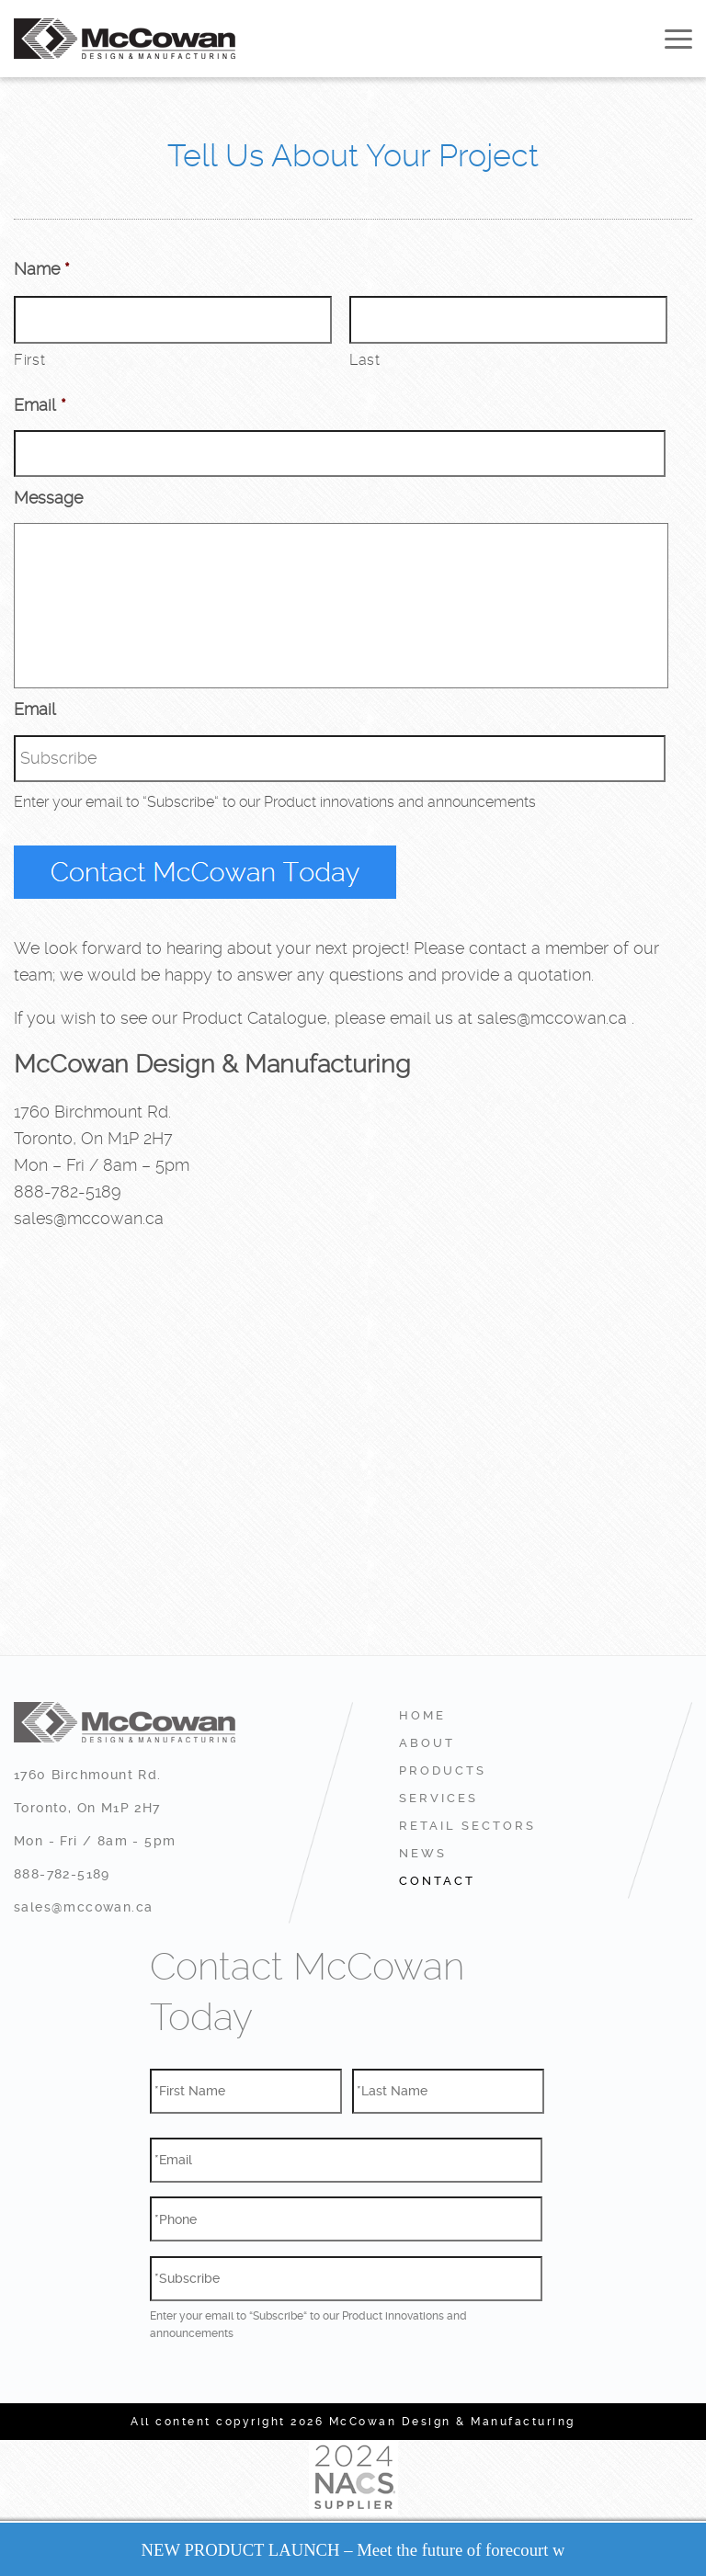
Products (442, 1770)
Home (422, 1715)
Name (42, 268)
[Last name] (508, 319)
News (423, 1853)
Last (365, 360)
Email (40, 404)
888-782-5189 (67, 1191)
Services (438, 1798)
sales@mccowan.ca (552, 1017)
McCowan (124, 38)
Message (48, 497)
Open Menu (678, 39)
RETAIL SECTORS (467, 1826)
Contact (437, 1881)
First (29, 360)
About (427, 1743)
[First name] (173, 319)
